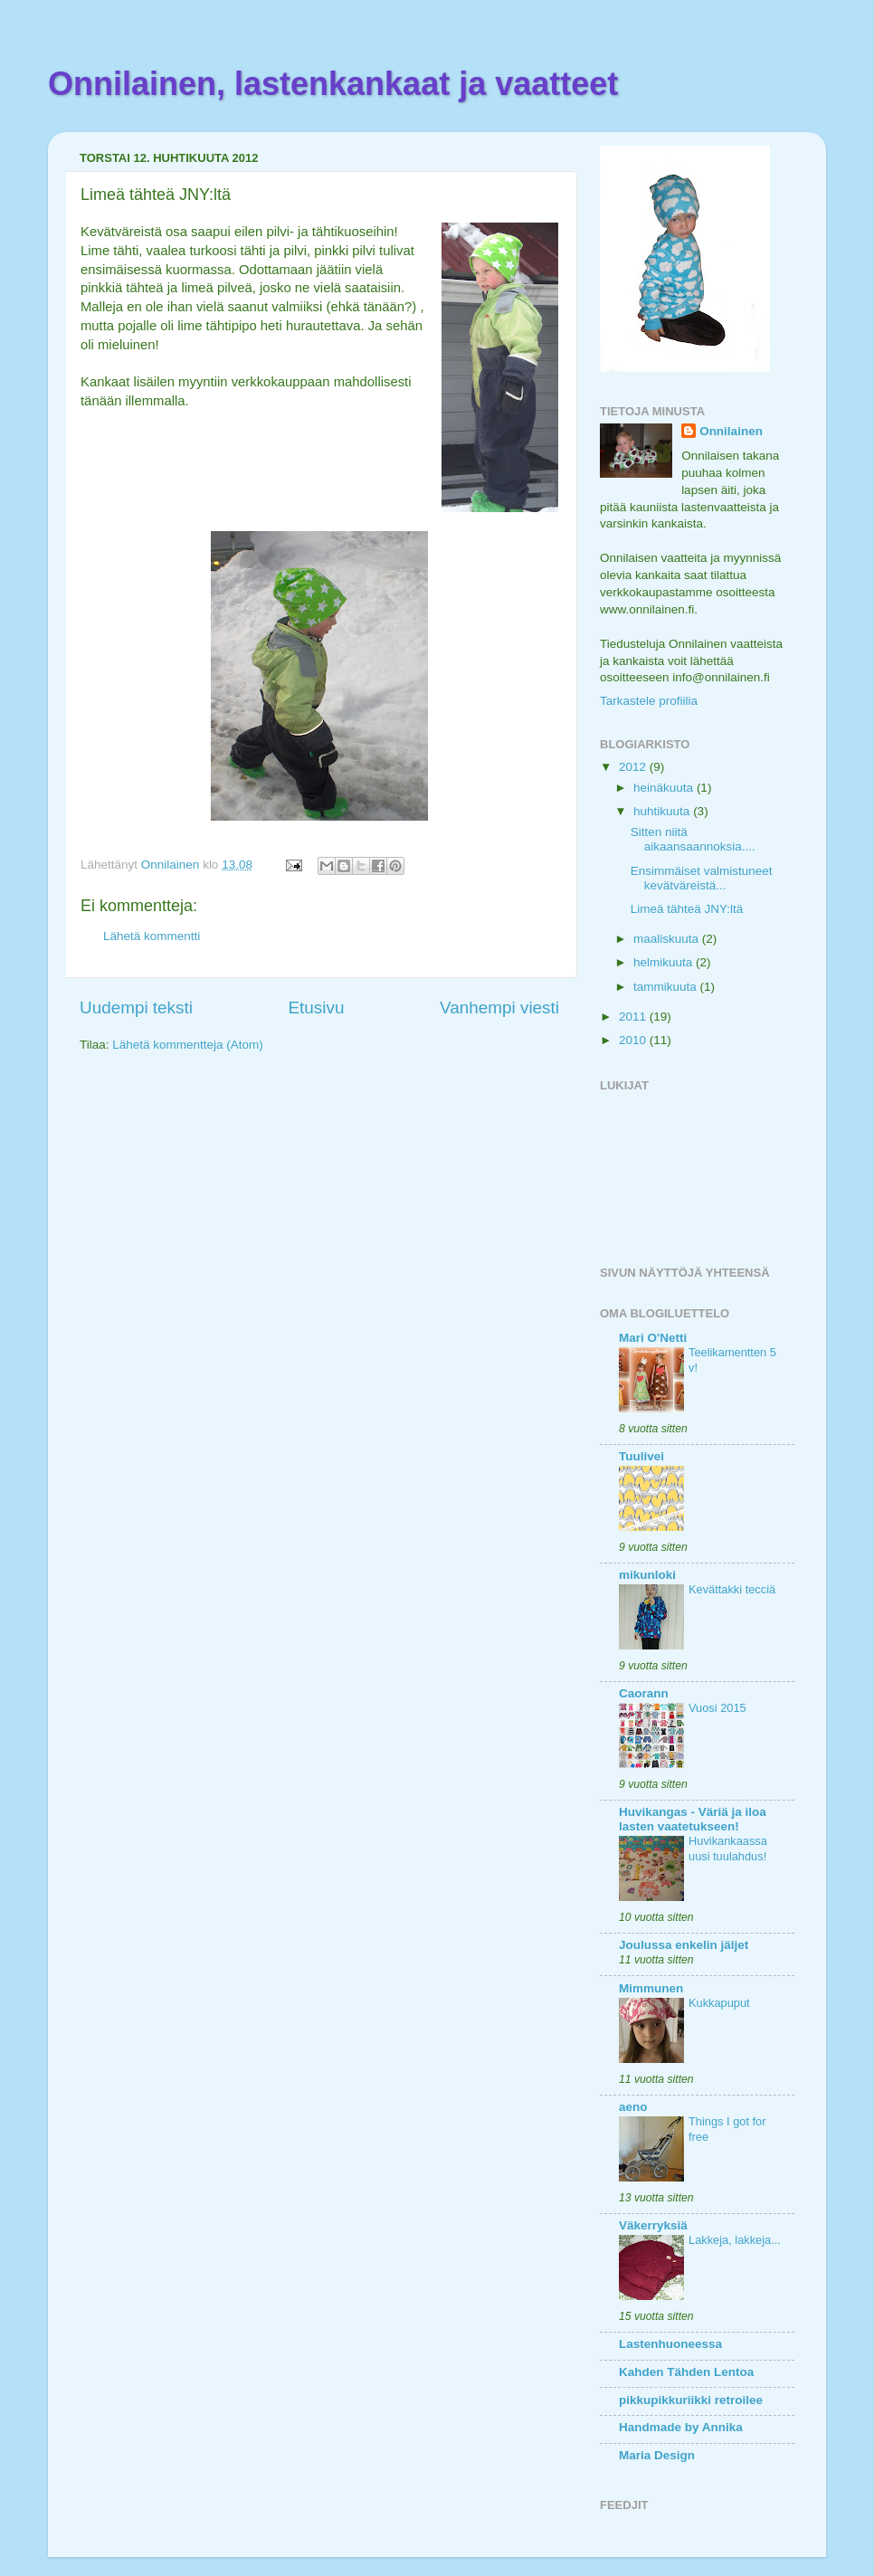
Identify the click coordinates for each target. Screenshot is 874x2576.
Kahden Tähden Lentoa (686, 2372)
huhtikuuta (663, 811)
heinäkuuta (665, 787)
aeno (633, 2107)
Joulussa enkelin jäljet (683, 1945)
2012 (634, 767)
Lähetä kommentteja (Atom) (187, 1044)
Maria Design (657, 2455)
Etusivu (317, 1007)
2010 (634, 1040)
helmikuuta (664, 962)
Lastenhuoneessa (670, 2344)
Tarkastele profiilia (649, 701)
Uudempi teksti (136, 1007)
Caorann (644, 1693)
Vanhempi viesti (499, 1007)
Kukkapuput (719, 2003)
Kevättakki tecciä (732, 1589)
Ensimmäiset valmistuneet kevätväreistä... (702, 878)
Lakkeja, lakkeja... (735, 2240)
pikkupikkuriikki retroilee (691, 2400)
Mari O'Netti (653, 1338)
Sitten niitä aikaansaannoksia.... (693, 839)
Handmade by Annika (681, 2427)
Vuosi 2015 (717, 1708)
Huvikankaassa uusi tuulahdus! (728, 1848)
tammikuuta (666, 986)
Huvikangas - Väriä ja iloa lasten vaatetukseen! (692, 1819)
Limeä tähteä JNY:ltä (687, 909)
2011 (634, 1016)
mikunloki (647, 1575)
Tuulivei (641, 1456)
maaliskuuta (667, 939)
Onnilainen (731, 431)
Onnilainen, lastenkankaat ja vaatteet (333, 83)
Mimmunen (651, 1988)
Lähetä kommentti (151, 936)
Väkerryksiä (653, 2225)
